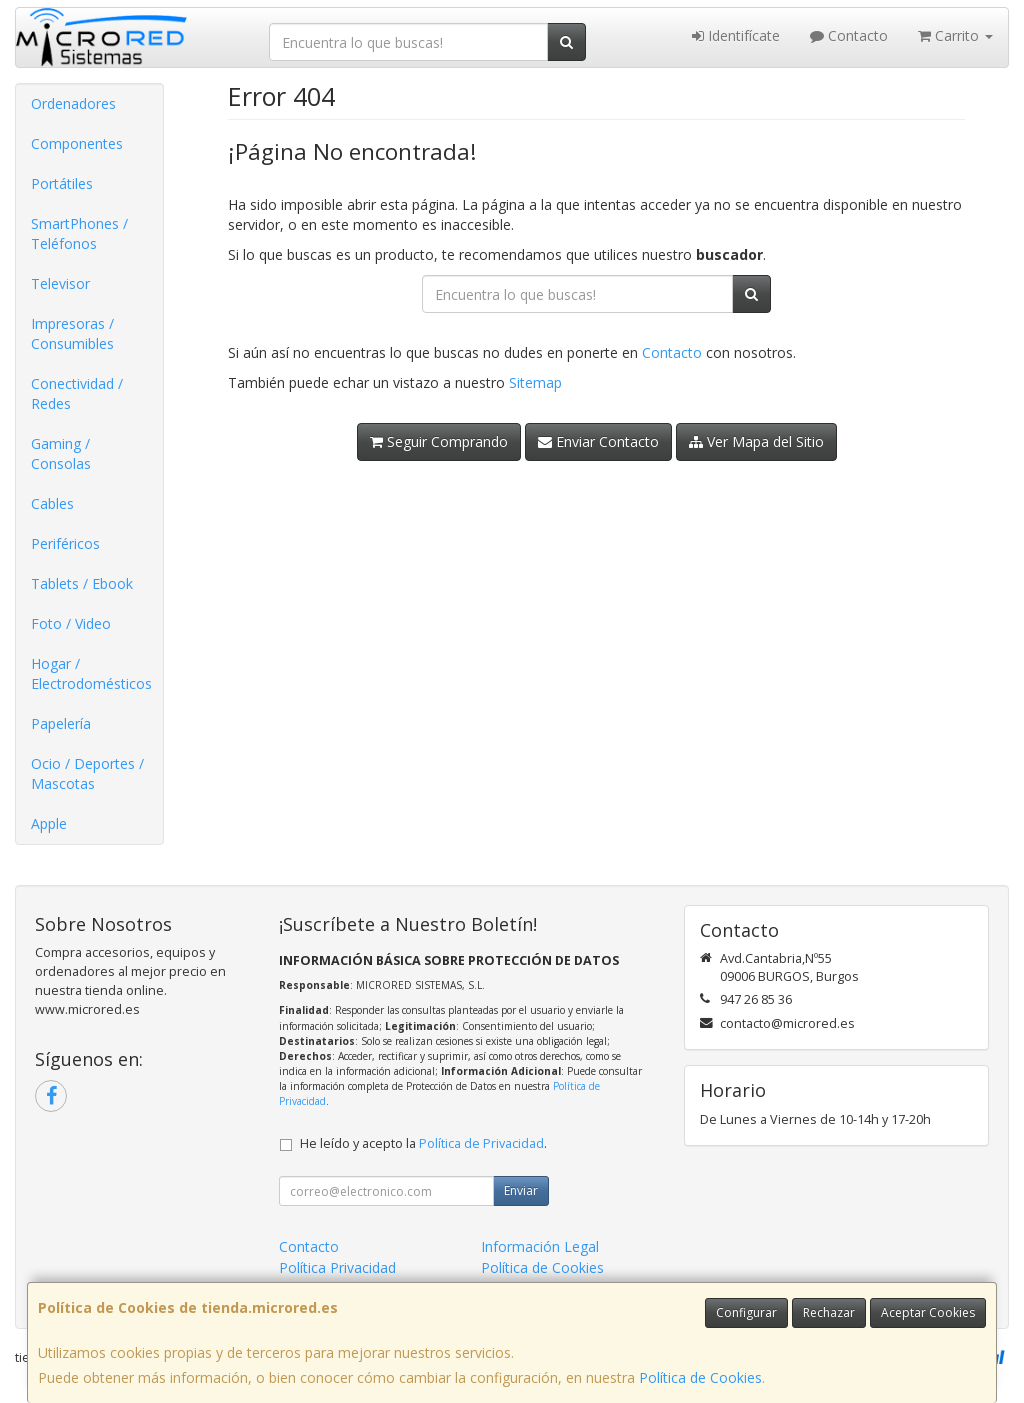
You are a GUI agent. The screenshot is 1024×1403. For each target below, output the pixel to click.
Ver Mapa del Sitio (756, 441)
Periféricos (65, 543)
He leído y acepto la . (423, 1143)
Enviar (521, 1190)
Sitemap (535, 382)
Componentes (77, 143)
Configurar (746, 1312)
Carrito (955, 35)
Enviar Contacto (598, 441)
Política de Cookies (700, 1377)
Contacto (849, 35)
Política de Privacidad (481, 1143)
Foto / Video (71, 623)
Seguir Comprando (439, 441)
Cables (52, 503)
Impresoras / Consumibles (72, 333)
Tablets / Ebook (82, 583)
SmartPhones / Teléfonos (79, 233)
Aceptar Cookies (928, 1312)
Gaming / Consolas (61, 453)
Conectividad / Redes (77, 393)
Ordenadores (73, 103)
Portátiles (62, 183)
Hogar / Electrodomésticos (91, 673)
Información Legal (540, 1246)
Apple (49, 823)
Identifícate (736, 35)
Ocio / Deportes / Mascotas (87, 773)
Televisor (60, 283)
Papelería (61, 723)
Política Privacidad (337, 1267)
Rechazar (829, 1312)
